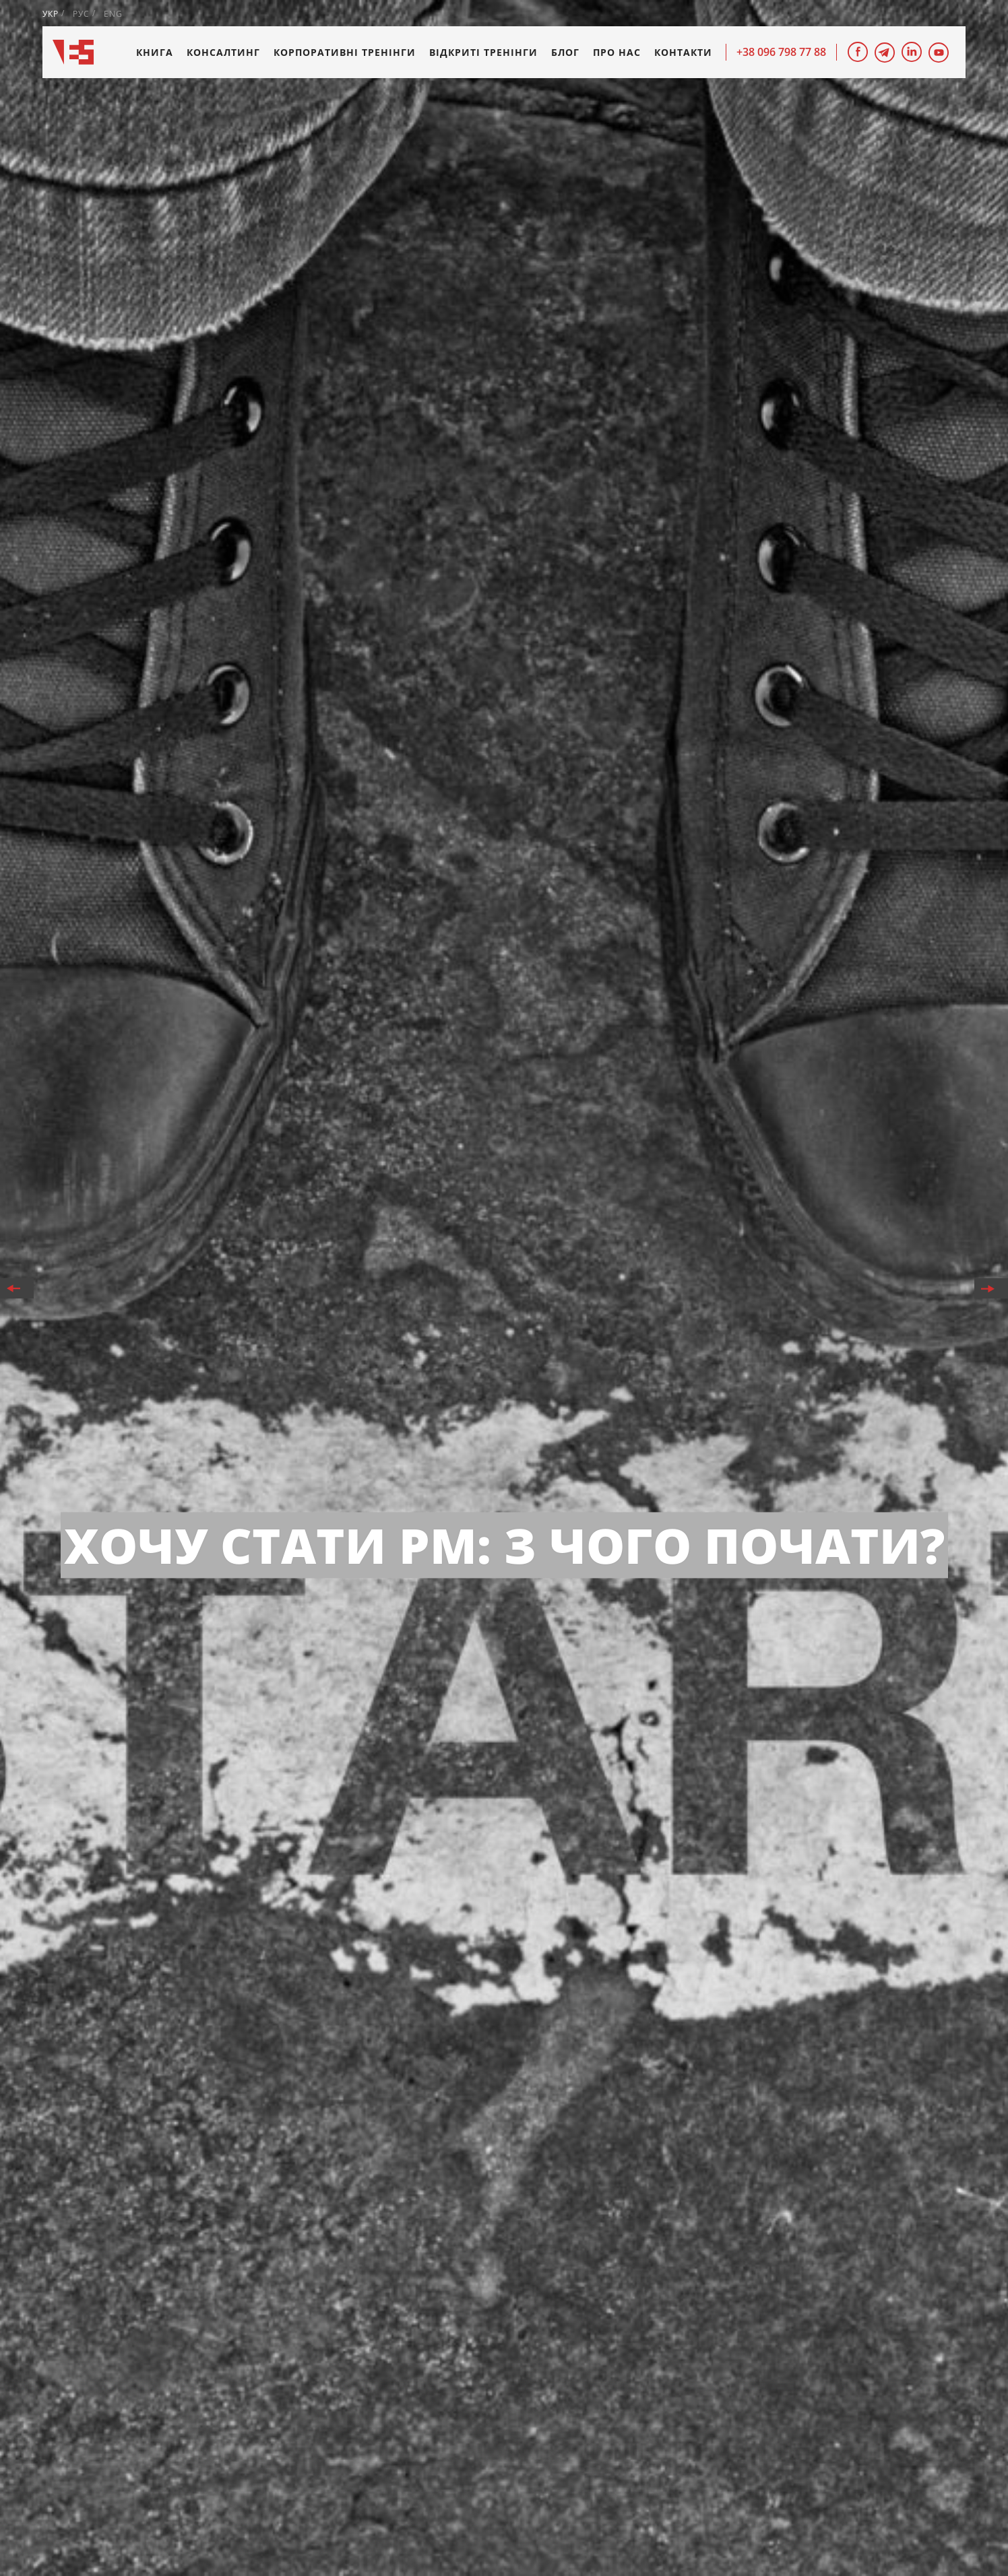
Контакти (683, 52)
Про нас (617, 52)
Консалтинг (223, 52)
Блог (565, 52)
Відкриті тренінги (483, 52)
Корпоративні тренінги (345, 52)
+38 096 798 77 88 (781, 51)
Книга (154, 52)
